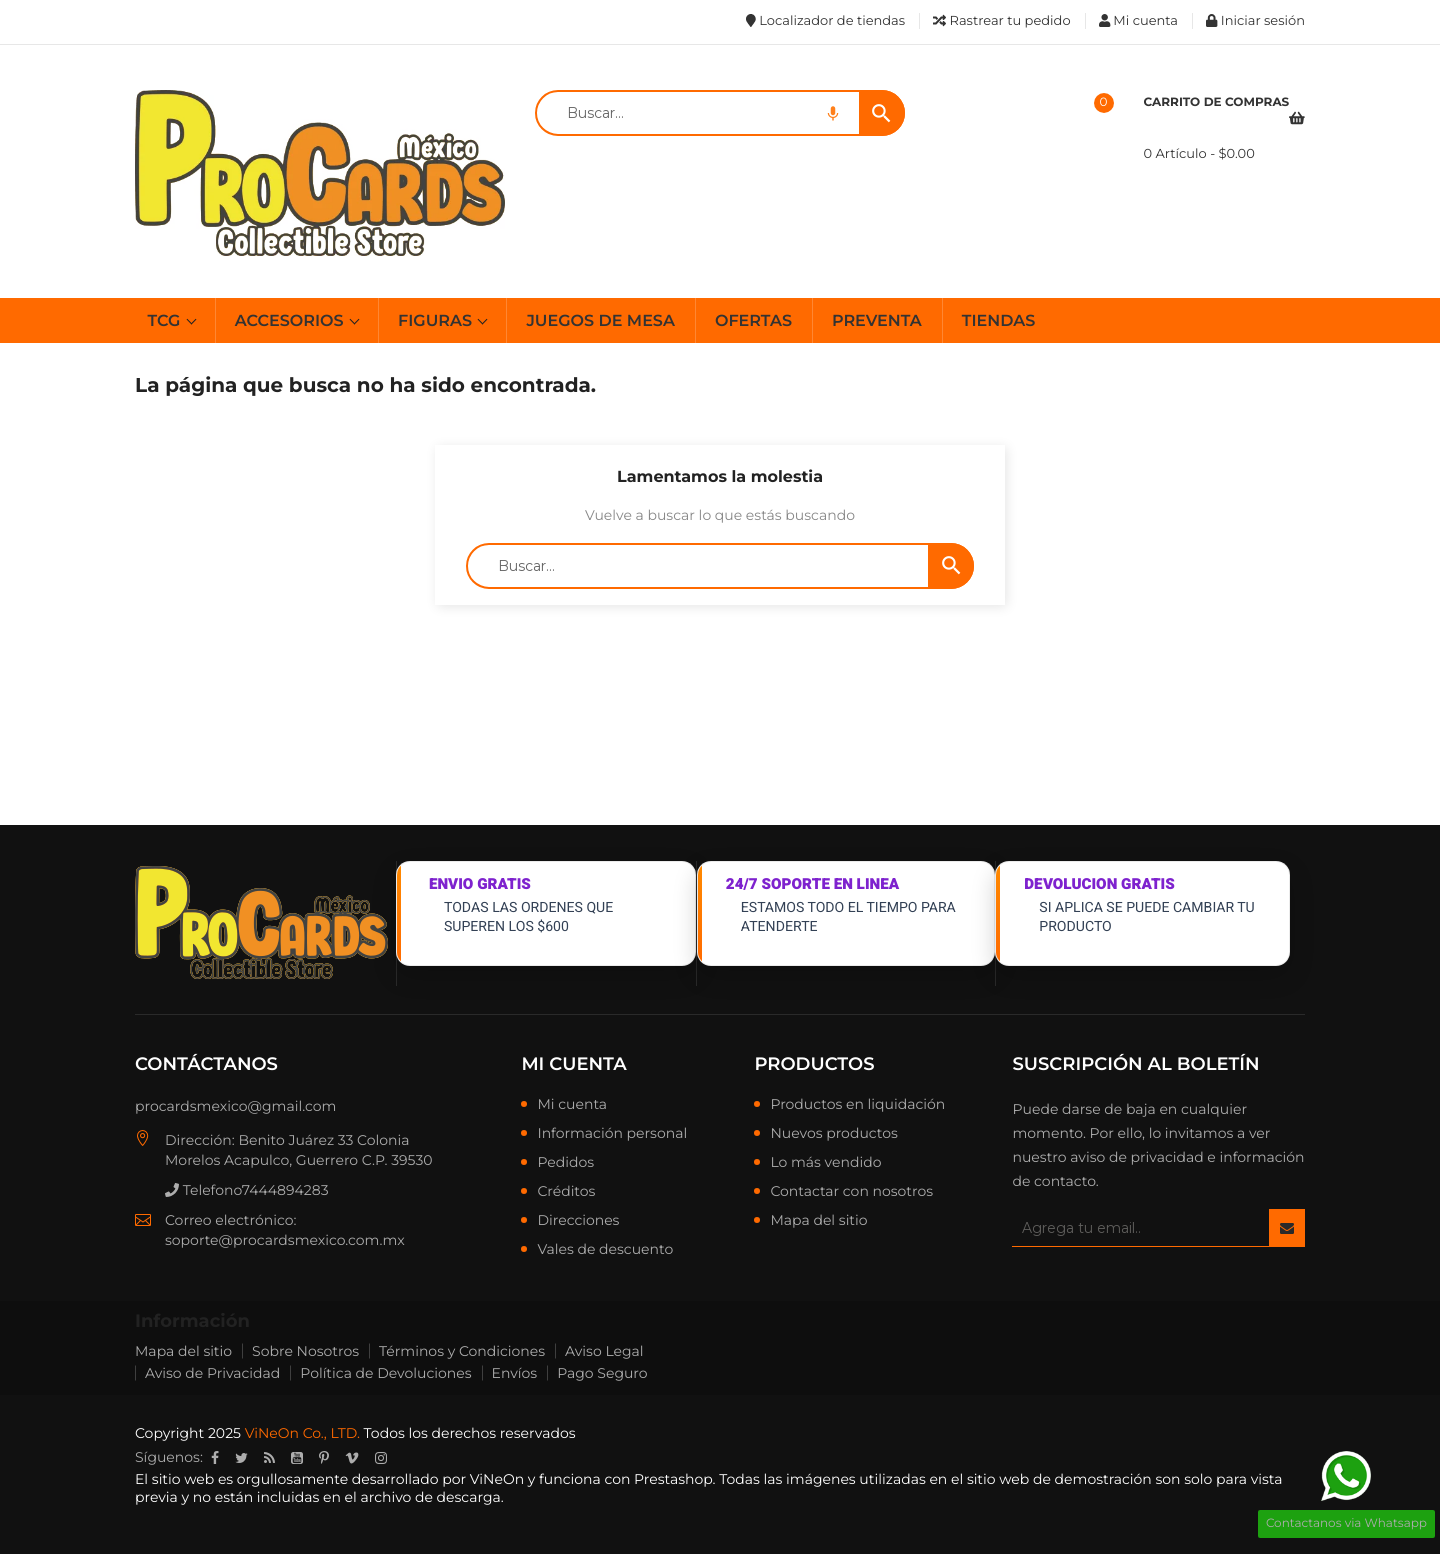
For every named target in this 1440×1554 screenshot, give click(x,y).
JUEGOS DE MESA (600, 321)
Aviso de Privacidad (212, 1373)
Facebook (215, 1458)
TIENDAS (999, 321)
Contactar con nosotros (851, 1192)
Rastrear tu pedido (1001, 21)
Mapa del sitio (818, 1221)
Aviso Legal (604, 1351)
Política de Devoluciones (385, 1373)
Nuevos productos (833, 1134)
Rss (269, 1458)
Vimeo (352, 1458)
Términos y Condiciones (462, 1351)
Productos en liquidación (857, 1105)
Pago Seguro (602, 1373)
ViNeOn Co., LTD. (302, 1433)
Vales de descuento (605, 1250)
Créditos (566, 1192)
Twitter (241, 1458)
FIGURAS (437, 321)
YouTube (297, 1458)
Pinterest (324, 1458)
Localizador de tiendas (825, 21)
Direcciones (578, 1221)
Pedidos (565, 1163)
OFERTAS (753, 321)
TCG (166, 321)
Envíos (515, 1373)
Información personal (612, 1134)
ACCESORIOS (291, 321)
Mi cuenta (573, 1064)
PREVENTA (877, 321)
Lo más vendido (825, 1163)
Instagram (381, 1458)
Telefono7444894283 (247, 1190)
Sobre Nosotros (305, 1351)
